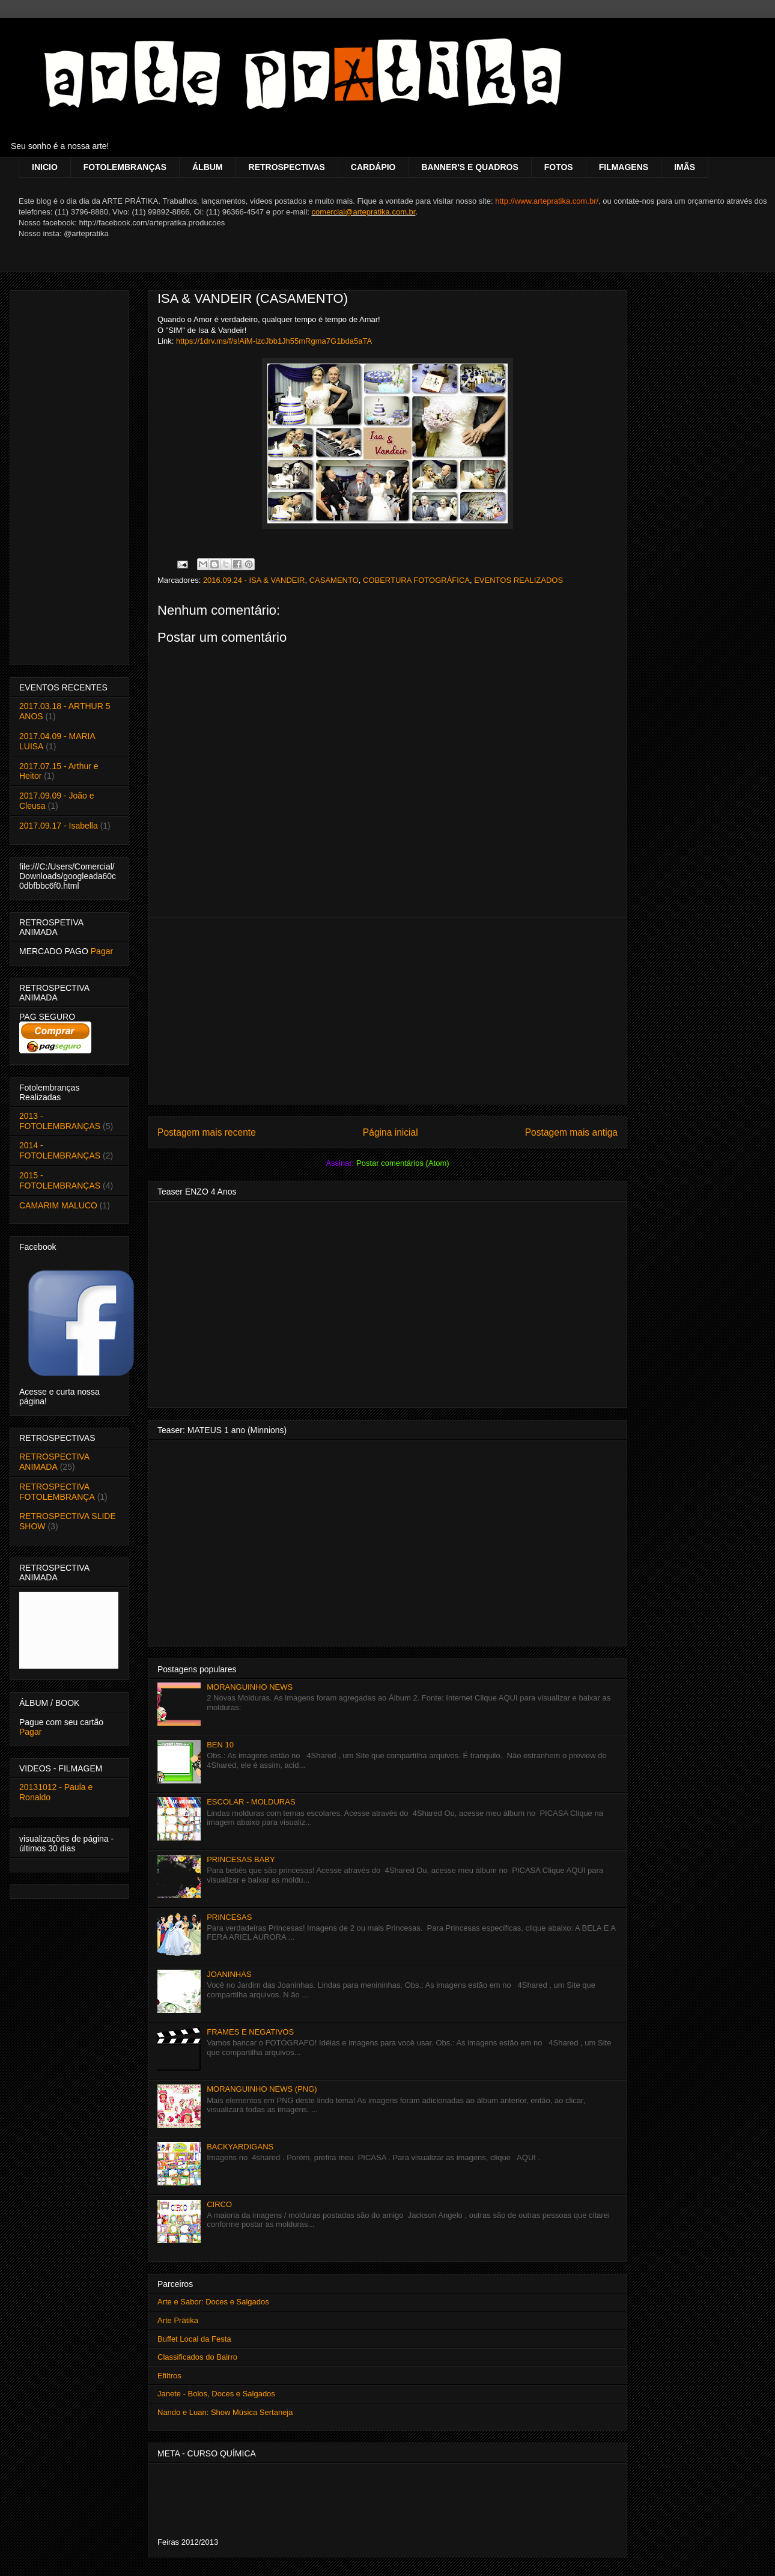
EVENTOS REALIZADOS (518, 580)
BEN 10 (220, 1744)
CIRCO (219, 2204)
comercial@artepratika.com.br (364, 211)
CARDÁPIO (373, 167)
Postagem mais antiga (571, 1132)
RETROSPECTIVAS (287, 167)
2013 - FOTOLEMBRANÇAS (59, 1121)
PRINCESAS (229, 1917)
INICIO (45, 167)
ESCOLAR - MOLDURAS (251, 1801)
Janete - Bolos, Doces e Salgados (216, 2393)
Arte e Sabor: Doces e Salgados (213, 2301)
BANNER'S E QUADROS (470, 167)
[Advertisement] (387, 1011)
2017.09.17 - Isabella (58, 825)
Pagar (102, 951)
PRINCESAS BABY (241, 1859)
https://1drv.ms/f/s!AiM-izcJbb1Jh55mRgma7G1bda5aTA (274, 341)
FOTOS (558, 167)
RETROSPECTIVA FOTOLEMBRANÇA (57, 1492)
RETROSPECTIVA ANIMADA (54, 1462)
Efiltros (169, 2375)
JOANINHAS (229, 1974)
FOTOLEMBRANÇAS (125, 167)
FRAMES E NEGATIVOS (250, 2031)
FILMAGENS (623, 167)
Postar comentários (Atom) (402, 1163)
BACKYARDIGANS (240, 2146)
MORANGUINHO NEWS (250, 1686)
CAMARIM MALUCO (58, 1205)
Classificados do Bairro (197, 2356)
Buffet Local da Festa (194, 2338)
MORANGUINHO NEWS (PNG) (262, 2088)
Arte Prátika (177, 2320)
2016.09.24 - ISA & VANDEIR (254, 580)
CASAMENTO (334, 580)
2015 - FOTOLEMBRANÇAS (59, 1180)
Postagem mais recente (206, 1132)
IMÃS (684, 167)
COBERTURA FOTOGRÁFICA (416, 580)
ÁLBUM (207, 167)
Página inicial (390, 1132)
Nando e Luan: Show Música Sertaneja (225, 2412)
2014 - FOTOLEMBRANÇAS (59, 1150)
